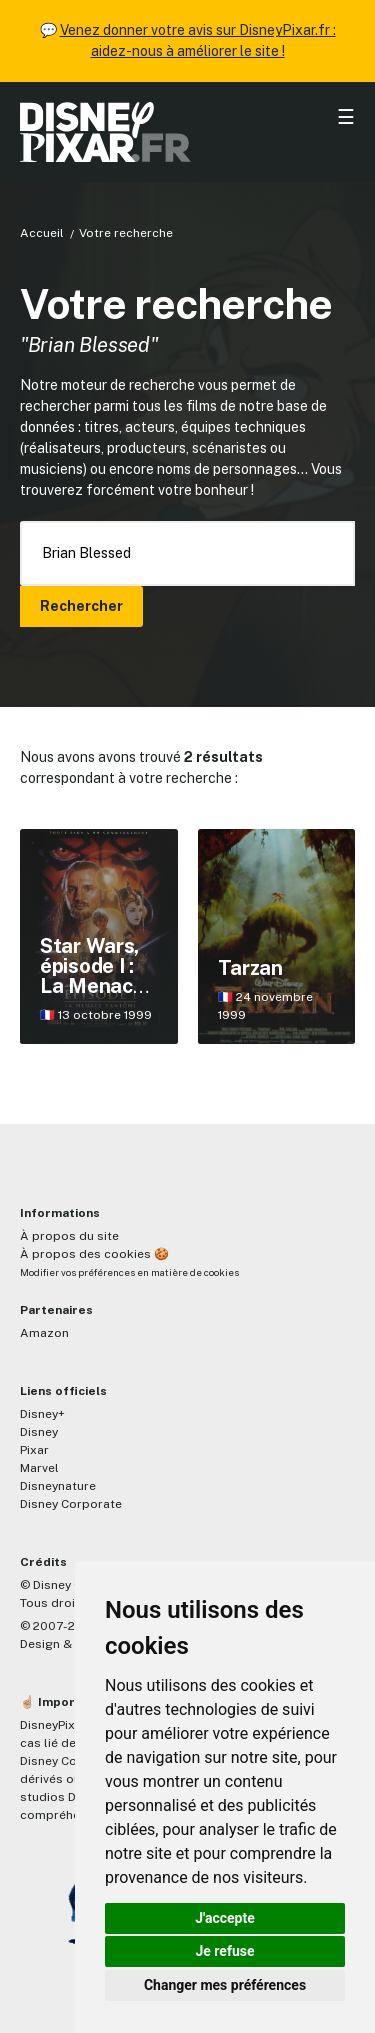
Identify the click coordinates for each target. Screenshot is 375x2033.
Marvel (39, 1468)
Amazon (44, 1333)
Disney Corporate (71, 1504)
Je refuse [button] (224, 1951)
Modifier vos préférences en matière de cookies (129, 1272)
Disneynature (58, 1486)
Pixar (34, 1450)
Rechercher (81, 606)
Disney (39, 1432)
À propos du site (69, 1236)
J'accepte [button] (225, 1918)
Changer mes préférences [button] (225, 1985)
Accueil (42, 233)
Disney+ (42, 1414)
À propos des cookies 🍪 (94, 1254)
